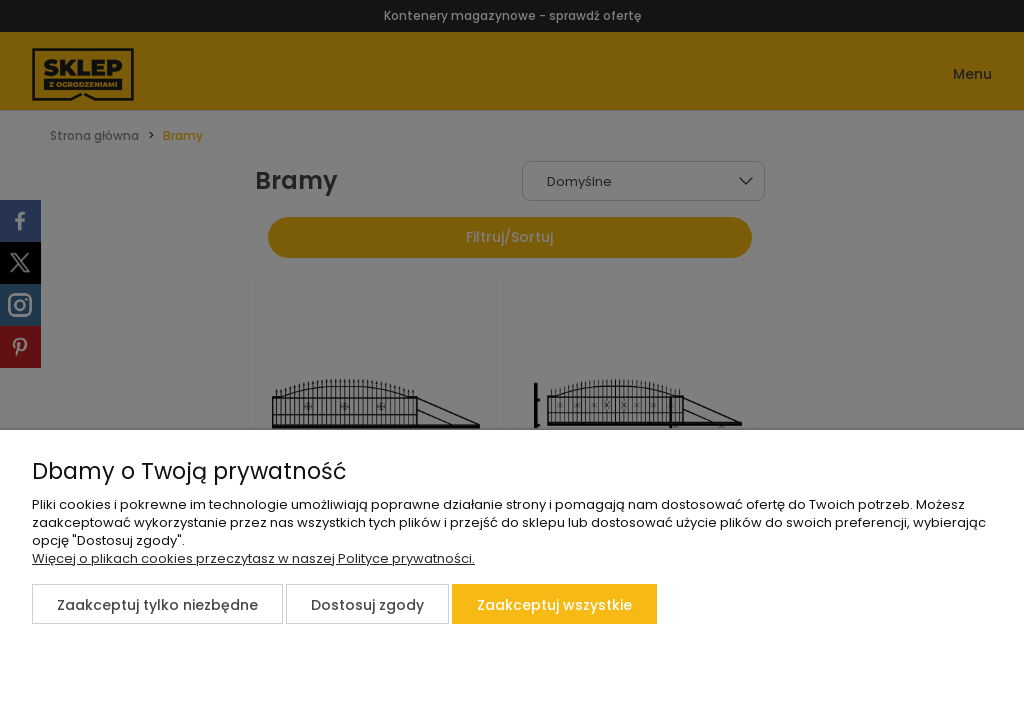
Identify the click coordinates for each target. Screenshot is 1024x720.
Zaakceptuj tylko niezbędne (157, 605)
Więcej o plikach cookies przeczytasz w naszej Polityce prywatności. (253, 558)
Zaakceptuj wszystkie (554, 605)
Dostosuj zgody (367, 605)
